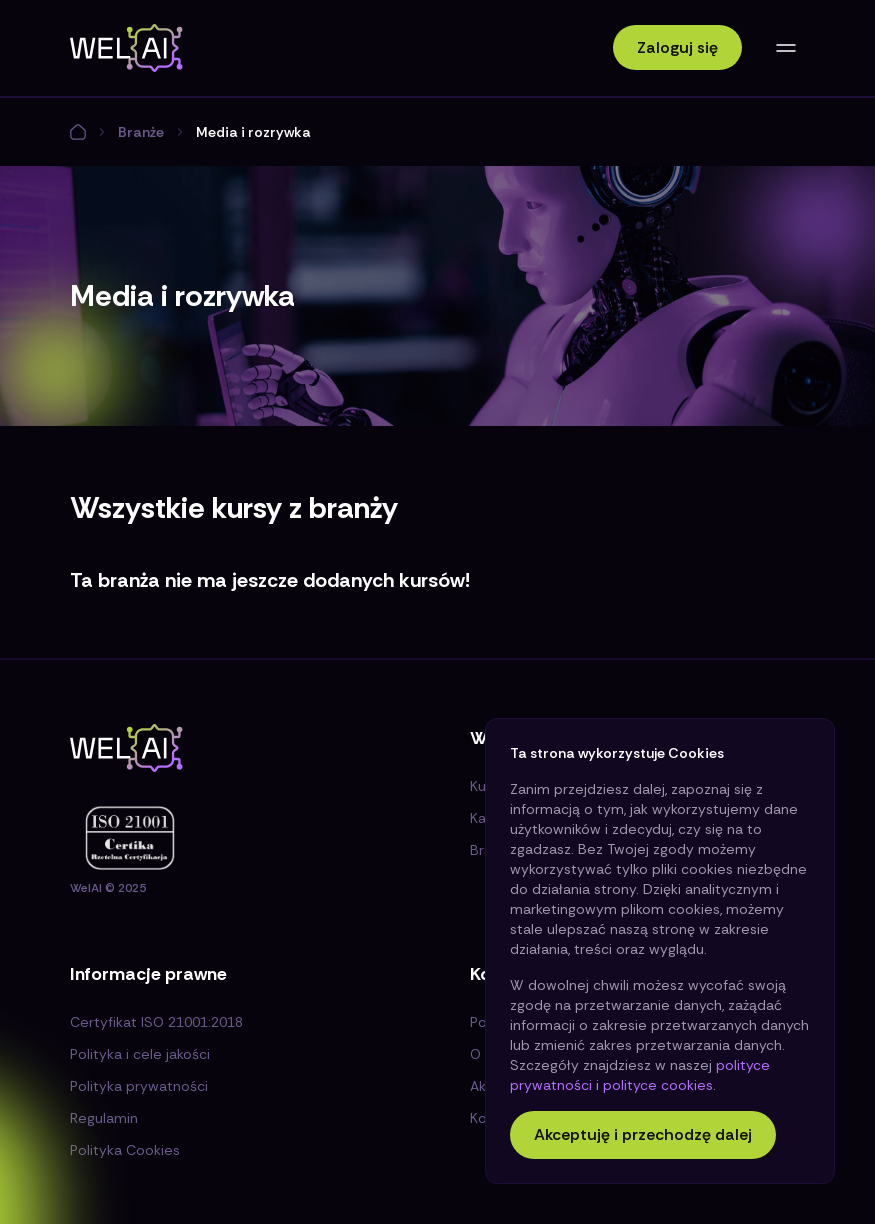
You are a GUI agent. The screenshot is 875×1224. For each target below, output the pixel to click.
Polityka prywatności (139, 1086)
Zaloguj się (677, 47)
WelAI (86, 888)
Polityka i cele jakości (140, 1054)
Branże (141, 132)
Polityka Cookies (125, 1150)
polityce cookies (658, 1085)
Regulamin (104, 1118)
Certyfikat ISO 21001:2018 (156, 1022)
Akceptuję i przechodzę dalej (643, 1134)
